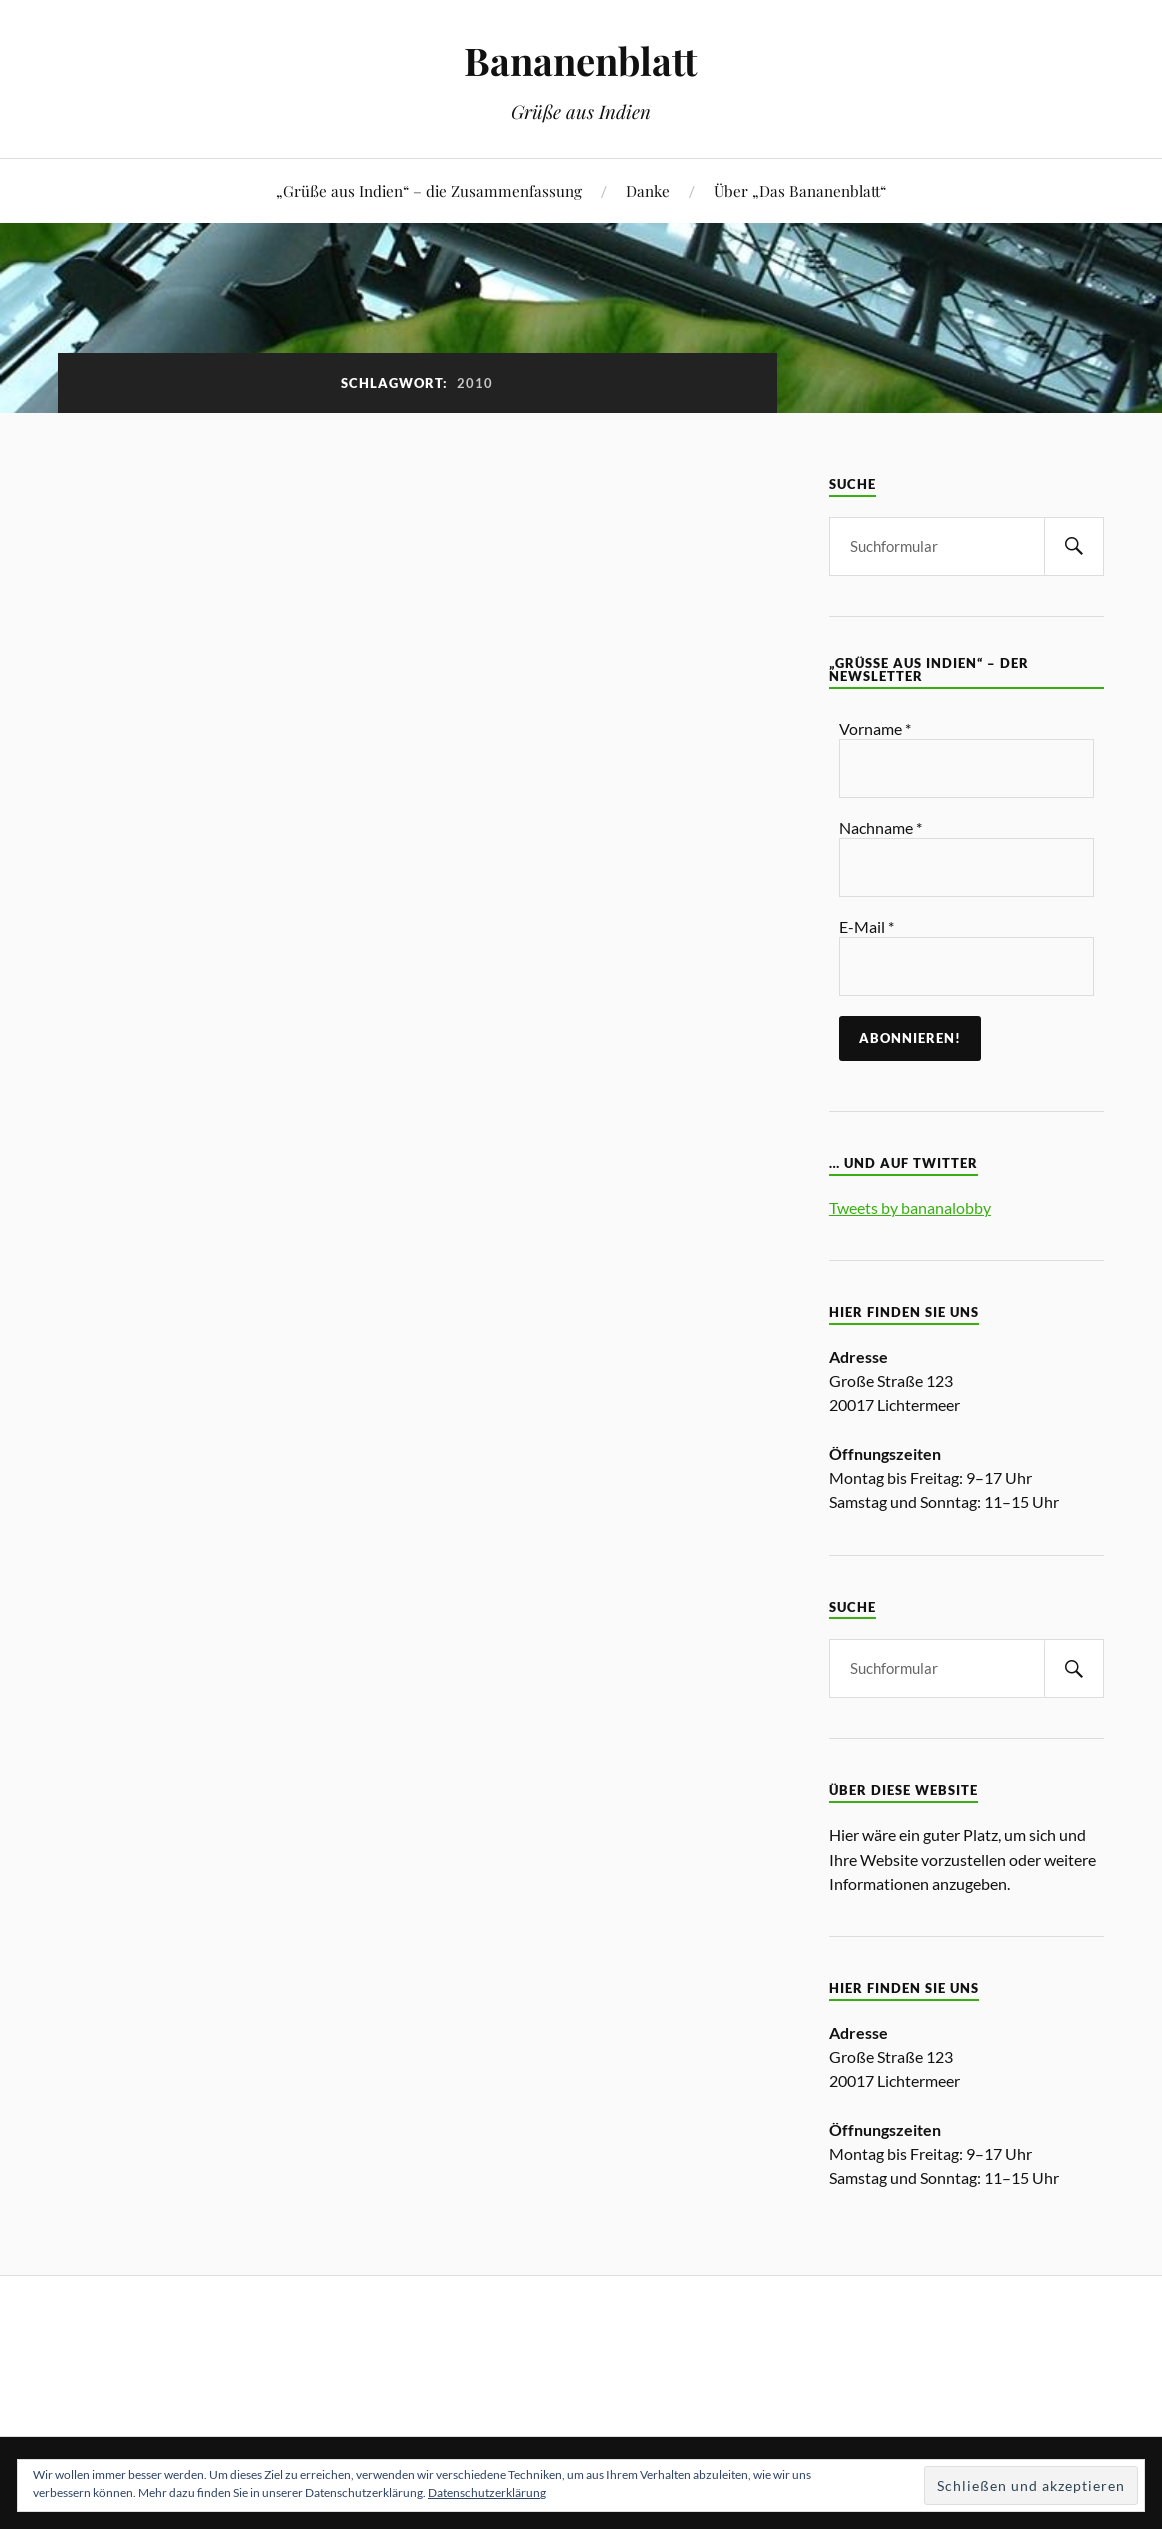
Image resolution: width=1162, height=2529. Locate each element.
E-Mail (866, 926)
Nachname (880, 827)
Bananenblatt (580, 60)
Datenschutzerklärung (487, 2492)
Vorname (875, 728)
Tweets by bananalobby (910, 1207)
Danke (648, 190)
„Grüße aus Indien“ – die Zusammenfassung (429, 190)
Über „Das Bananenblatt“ (800, 190)
